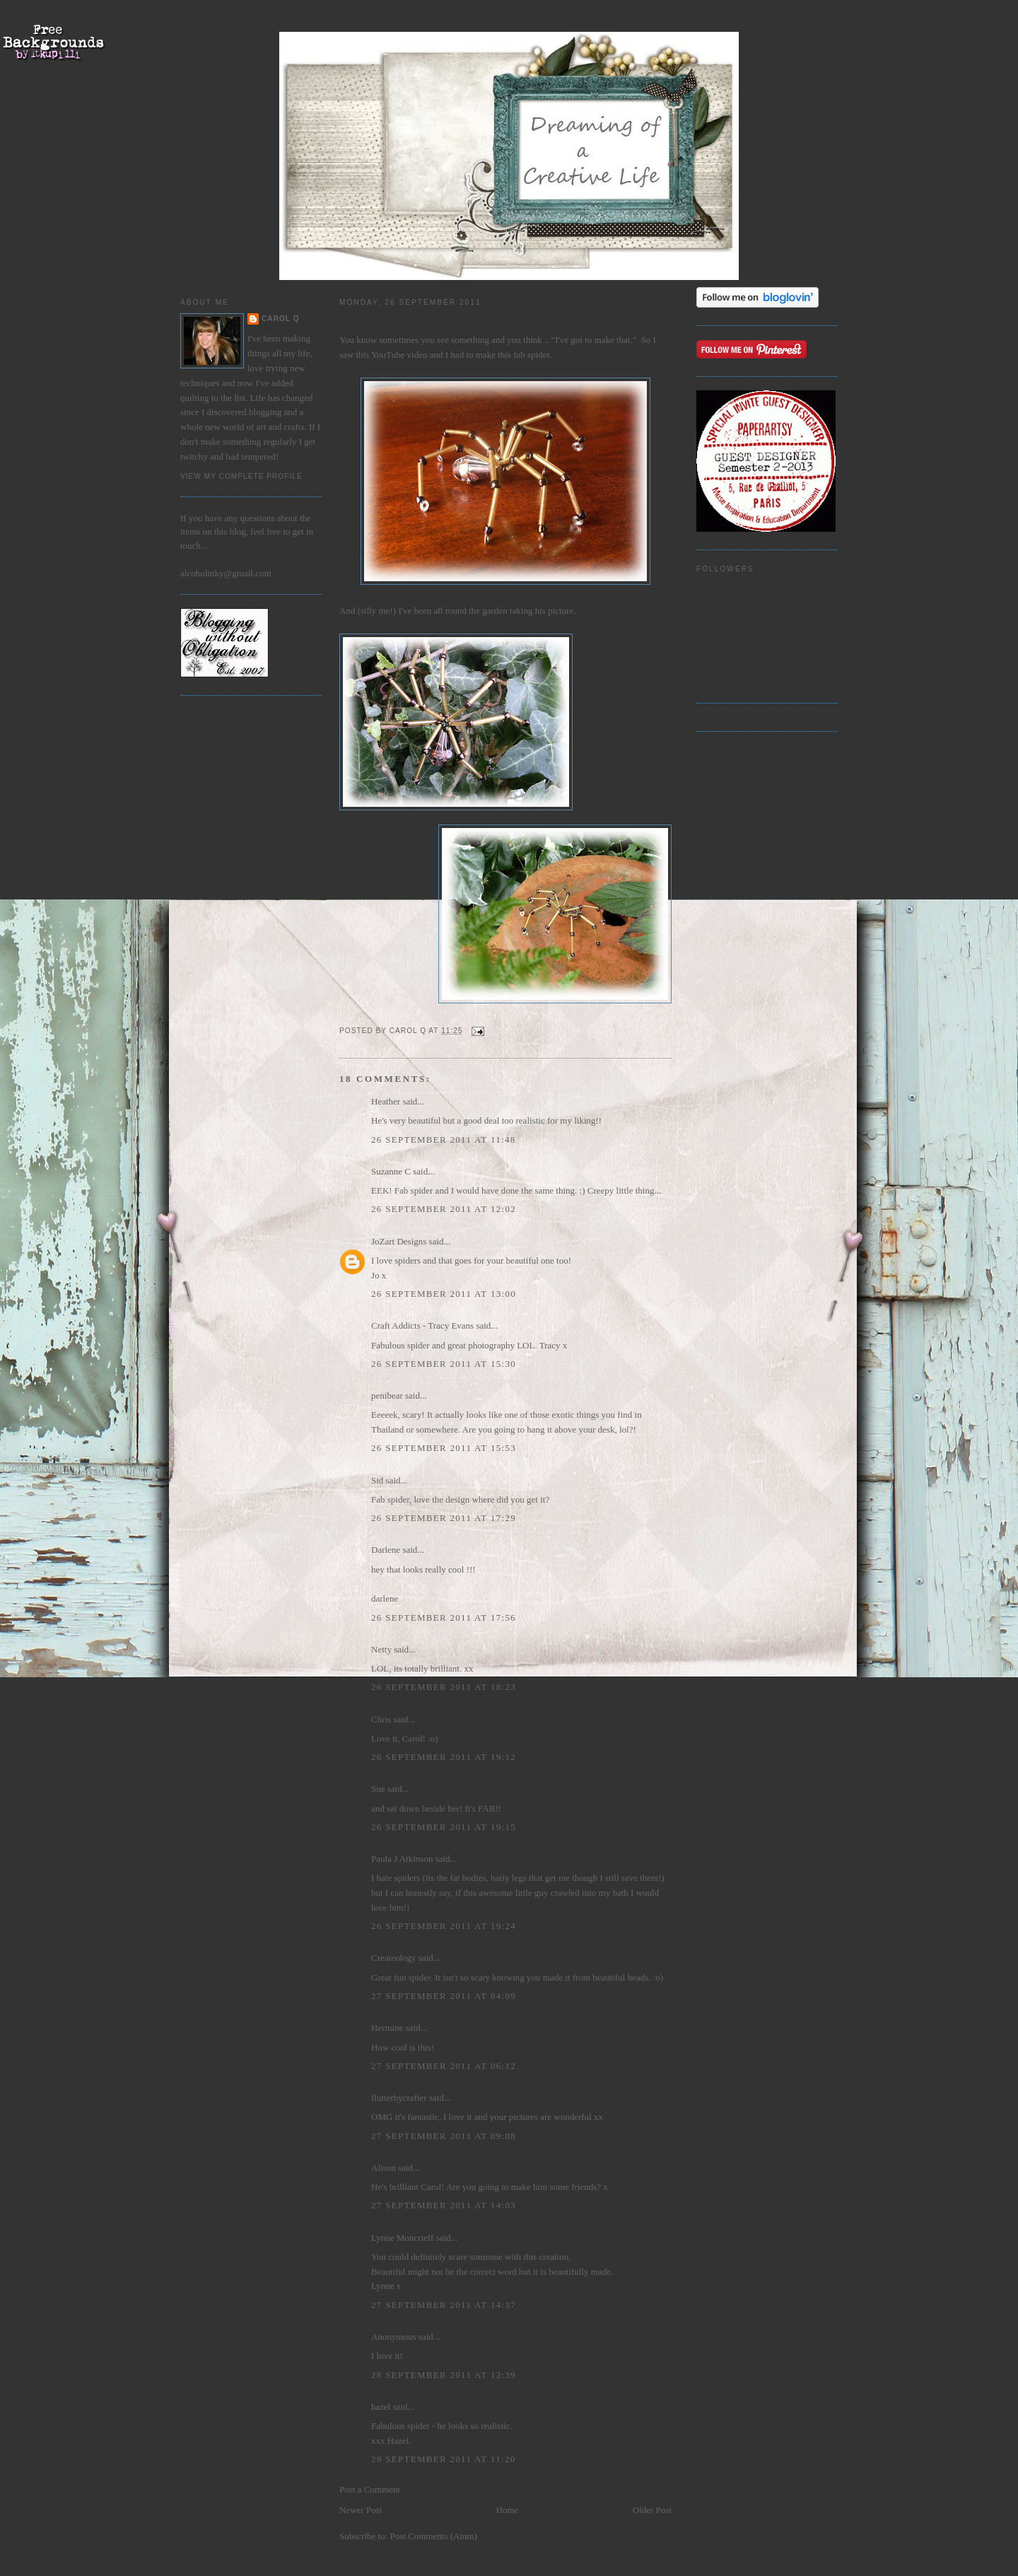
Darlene (385, 1549)
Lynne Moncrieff (402, 2237)
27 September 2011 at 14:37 (443, 2305)
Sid (377, 1480)
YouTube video (399, 354)
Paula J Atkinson (402, 1858)
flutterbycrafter (399, 2097)
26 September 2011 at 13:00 (443, 1293)
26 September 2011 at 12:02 (443, 1209)
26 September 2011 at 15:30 (443, 1363)
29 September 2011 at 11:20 (443, 2459)
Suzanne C (391, 1171)
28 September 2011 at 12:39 (443, 2375)
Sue (378, 1788)
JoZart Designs (398, 1241)
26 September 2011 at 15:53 (443, 1448)
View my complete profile (241, 476)
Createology (393, 1957)
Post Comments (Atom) (434, 2536)
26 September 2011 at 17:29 (443, 1518)
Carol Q (281, 318)
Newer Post (360, 2510)
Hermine (387, 2027)
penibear (387, 1395)
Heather (385, 1101)
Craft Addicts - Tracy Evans (422, 1325)
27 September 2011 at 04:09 (443, 1996)
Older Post (652, 2510)
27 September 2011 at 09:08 (443, 2136)
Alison (383, 2167)
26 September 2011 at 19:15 (443, 1827)
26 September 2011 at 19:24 (443, 1926)
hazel (380, 2406)
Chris (381, 1719)
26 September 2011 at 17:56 (443, 1617)
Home (507, 2510)
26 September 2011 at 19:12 (443, 1757)
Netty (381, 1649)
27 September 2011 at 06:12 (443, 2066)
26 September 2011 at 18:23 (443, 1687)
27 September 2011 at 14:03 (443, 2205)
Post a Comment (369, 2489)
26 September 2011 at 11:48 (443, 1139)
